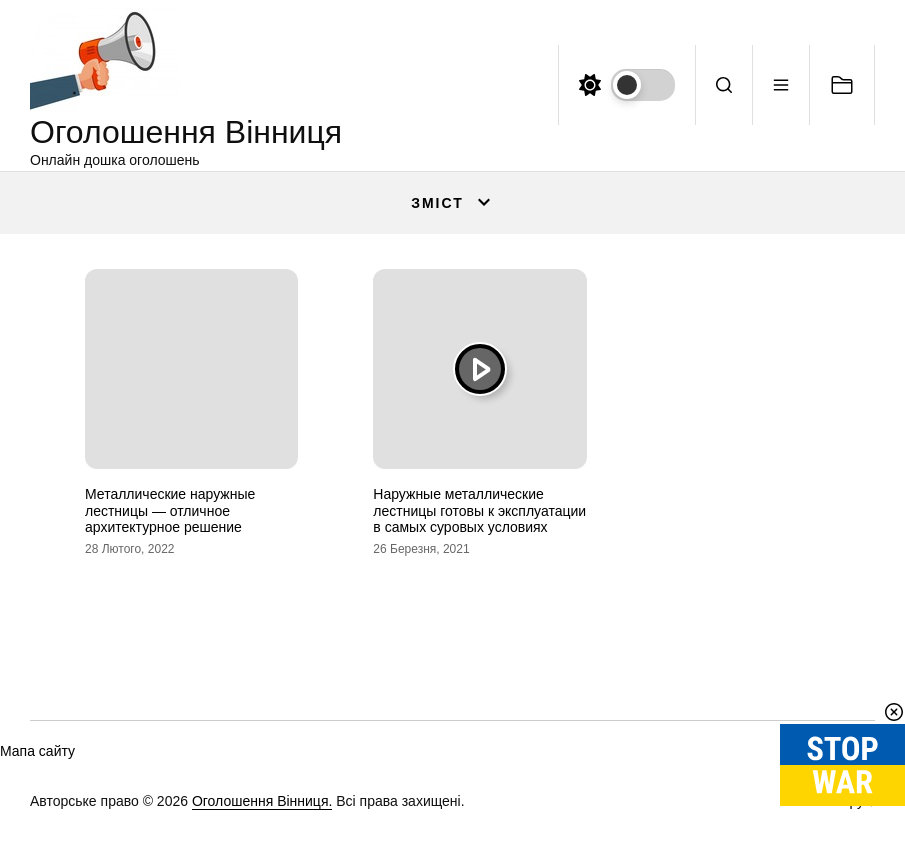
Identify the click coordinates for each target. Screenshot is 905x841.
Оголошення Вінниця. (262, 801)
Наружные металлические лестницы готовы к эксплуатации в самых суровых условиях (479, 511)
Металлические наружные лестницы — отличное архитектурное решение (170, 511)
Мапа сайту (37, 751)
